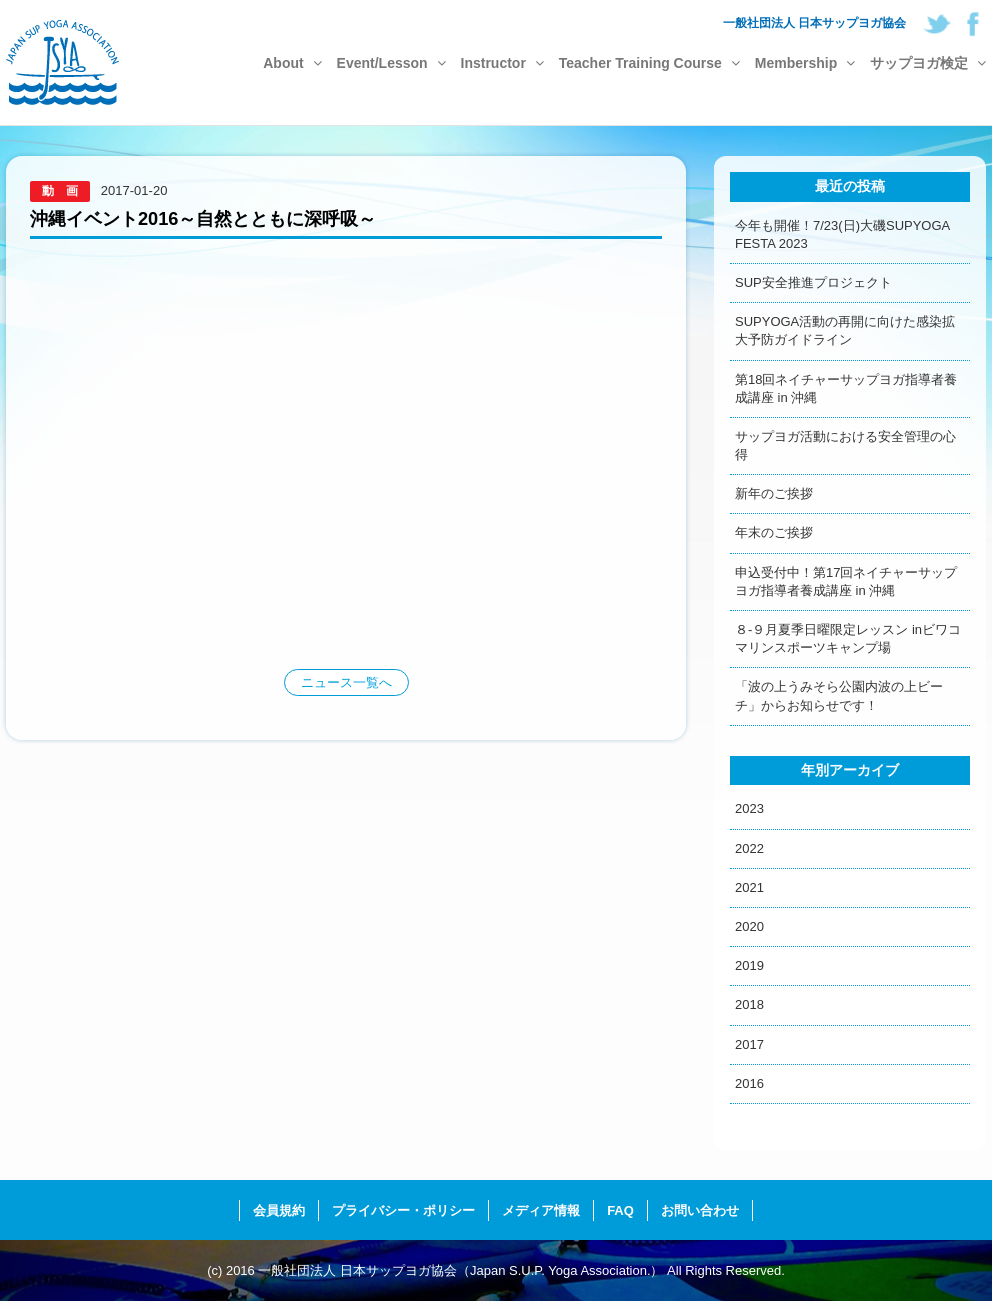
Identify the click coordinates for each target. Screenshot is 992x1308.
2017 (749, 1044)
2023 (749, 808)
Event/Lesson (391, 63)
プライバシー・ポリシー (403, 1210)
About (292, 63)
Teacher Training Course (649, 63)
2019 (749, 965)
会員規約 (279, 1210)
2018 (749, 1004)
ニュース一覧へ (346, 682)
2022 (749, 848)
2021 (749, 887)
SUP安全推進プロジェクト (813, 282)
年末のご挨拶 (774, 532)
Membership (805, 63)
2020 (749, 926)
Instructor (502, 63)
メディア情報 (541, 1210)
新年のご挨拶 (774, 493)
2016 (749, 1083)
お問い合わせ (700, 1210)
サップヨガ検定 (928, 63)
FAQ (620, 1210)
